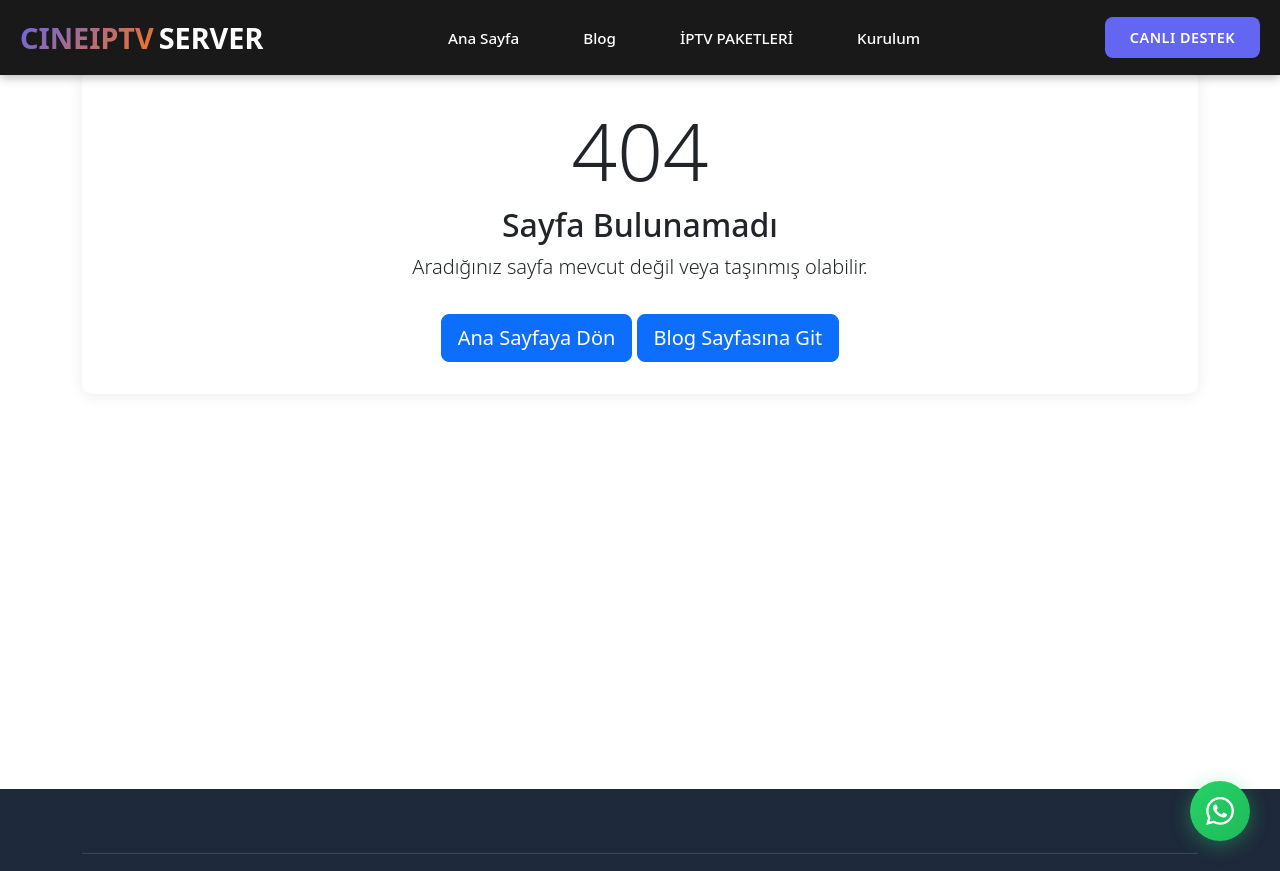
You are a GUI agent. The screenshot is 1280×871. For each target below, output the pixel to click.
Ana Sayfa (483, 38)
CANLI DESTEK (1182, 37)
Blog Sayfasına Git (738, 337)
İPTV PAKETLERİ (736, 38)
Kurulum (888, 38)
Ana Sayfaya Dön (537, 337)
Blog (599, 38)
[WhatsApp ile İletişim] (1220, 811)
